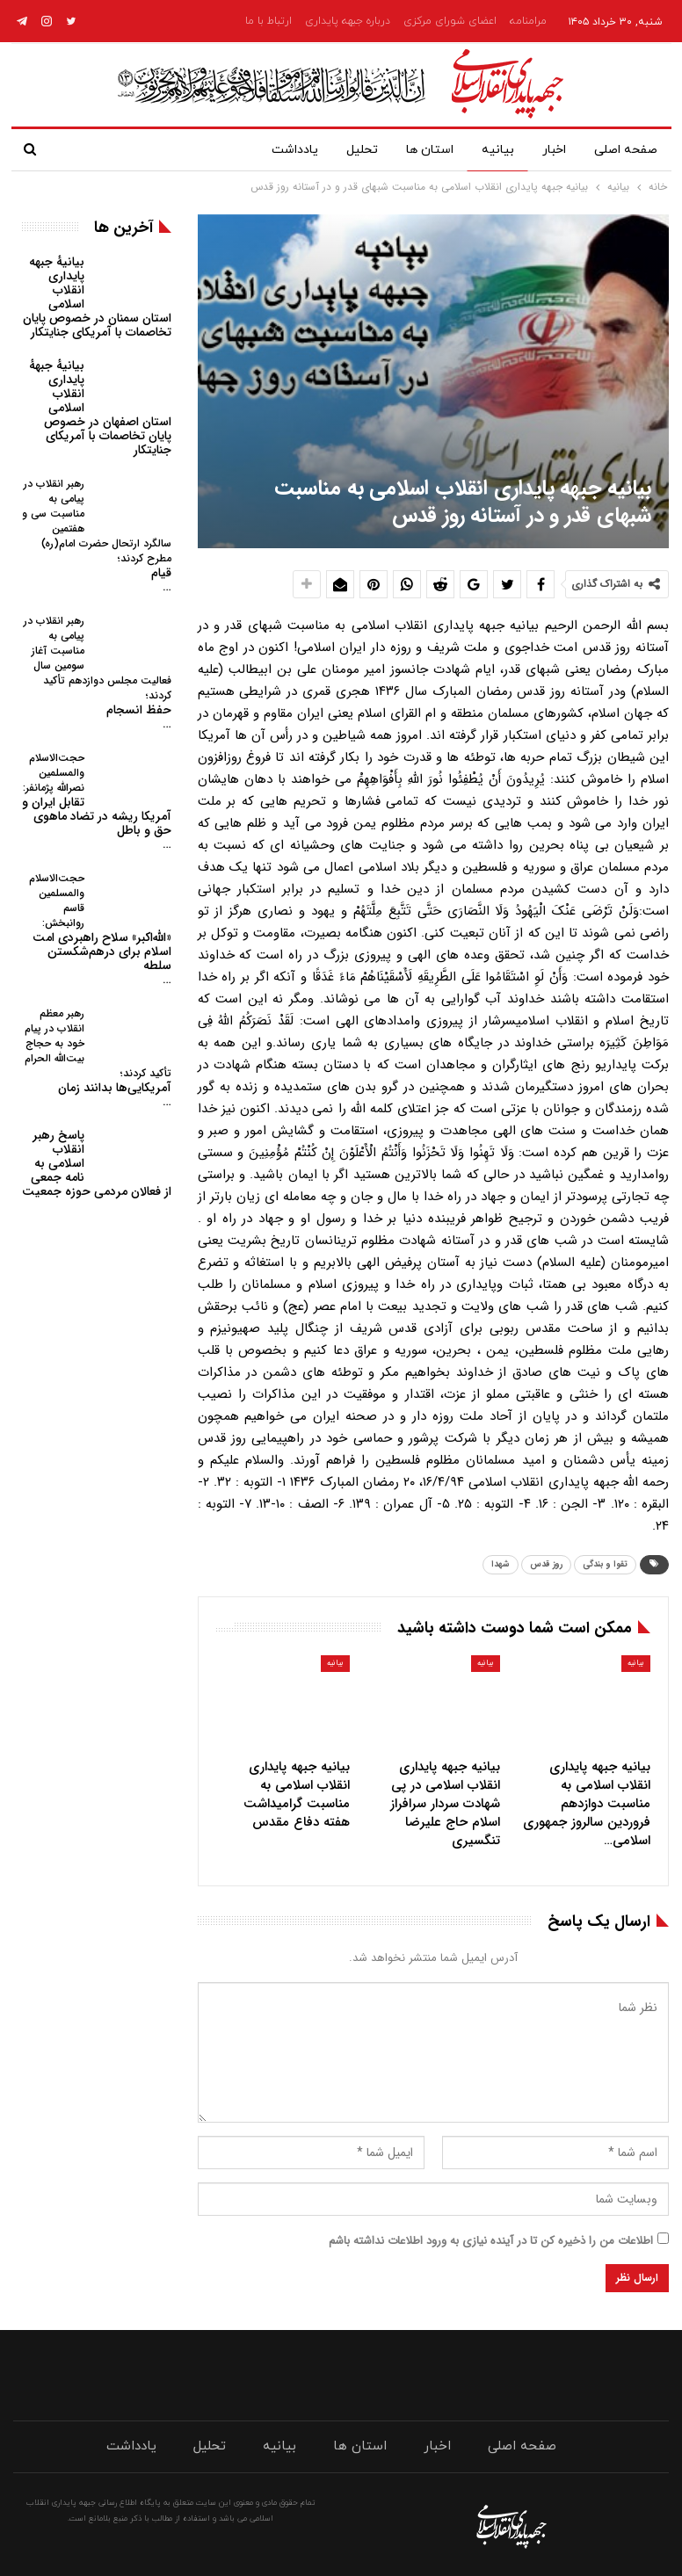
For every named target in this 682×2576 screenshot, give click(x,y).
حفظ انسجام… (97, 673)
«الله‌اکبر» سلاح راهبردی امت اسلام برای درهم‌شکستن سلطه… (100, 929)
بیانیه (491, 149)
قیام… (96, 536)
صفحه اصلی (625, 149)
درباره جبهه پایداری (347, 21)
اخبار (550, 149)
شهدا (500, 1564)
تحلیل (348, 149)
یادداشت (277, 149)
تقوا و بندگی (605, 1564)
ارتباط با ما (268, 21)
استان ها (419, 149)
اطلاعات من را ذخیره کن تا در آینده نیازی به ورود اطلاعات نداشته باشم (491, 2241)
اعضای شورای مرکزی (450, 21)
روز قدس (546, 1564)
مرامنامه (528, 21)
